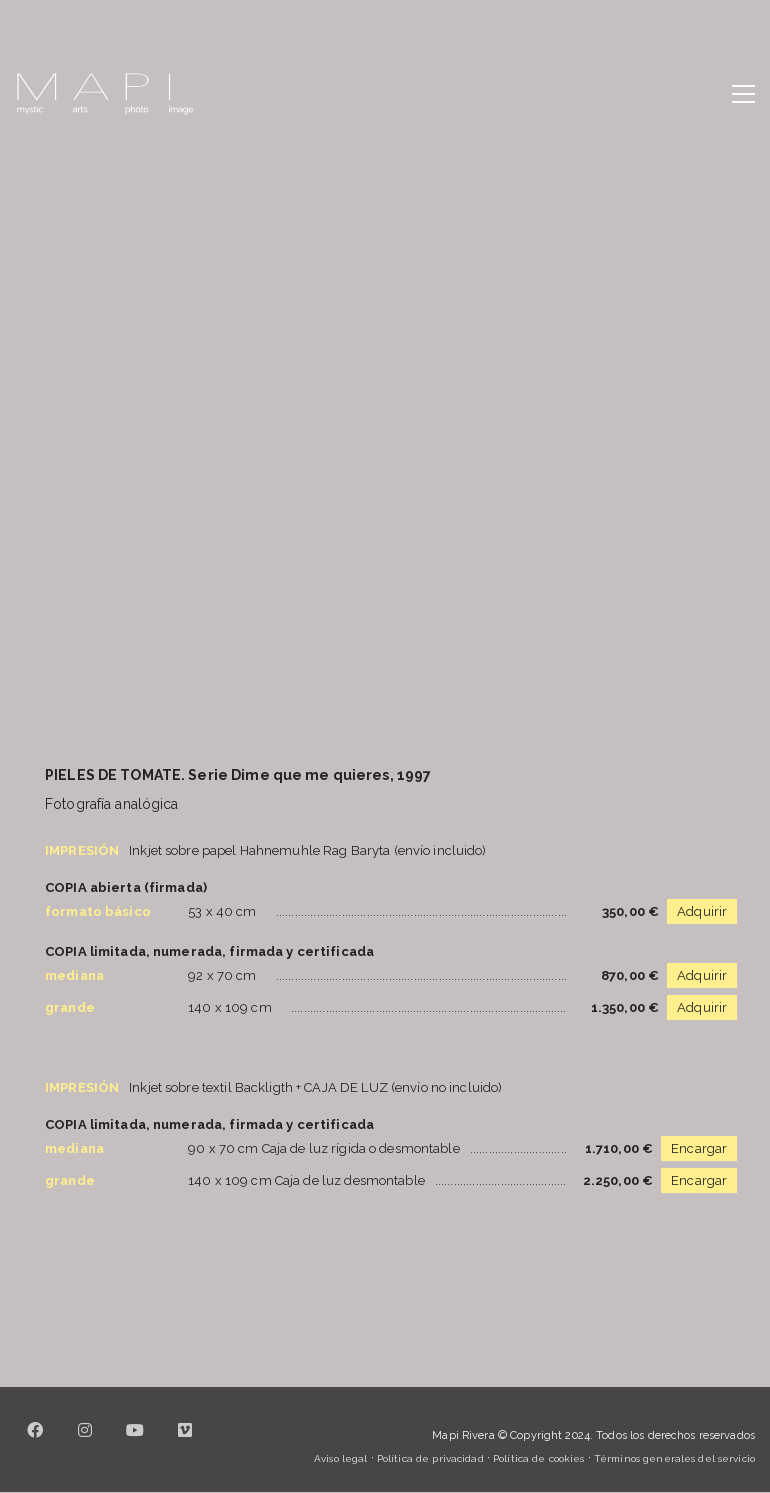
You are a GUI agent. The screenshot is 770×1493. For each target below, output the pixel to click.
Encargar (699, 1148)
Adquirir (702, 911)
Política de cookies (538, 1458)
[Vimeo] (185, 1442)
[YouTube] (135, 1442)
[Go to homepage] (105, 94)
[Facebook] (35, 1442)
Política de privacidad (430, 1458)
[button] (743, 94)
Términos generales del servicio (674, 1458)
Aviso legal (340, 1458)
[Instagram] (85, 1442)
